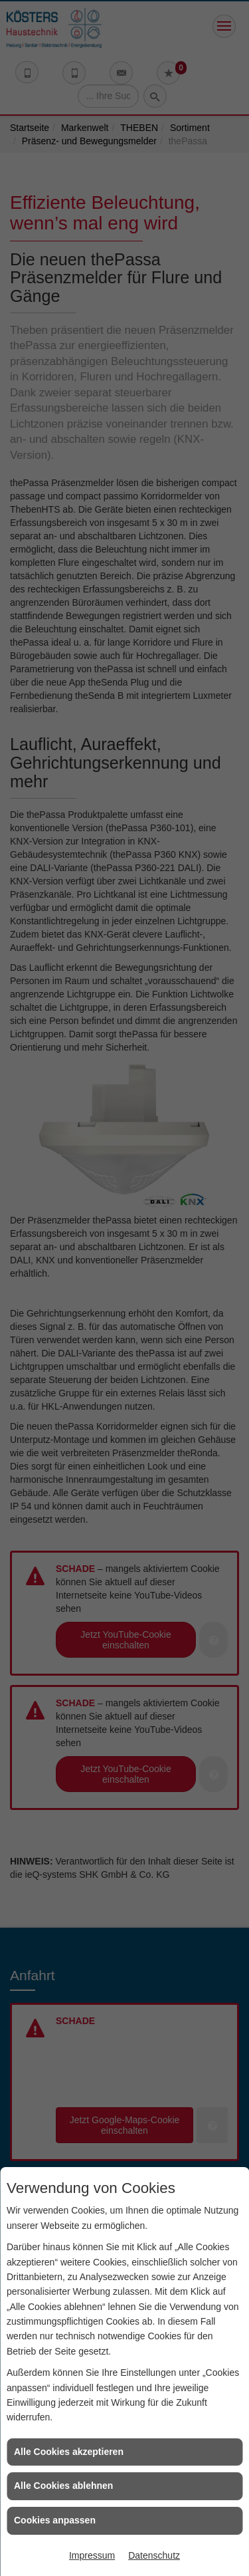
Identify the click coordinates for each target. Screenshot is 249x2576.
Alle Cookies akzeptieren (69, 2451)
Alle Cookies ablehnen (63, 2485)
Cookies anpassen (55, 2520)
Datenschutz (154, 2555)
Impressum (92, 2555)
